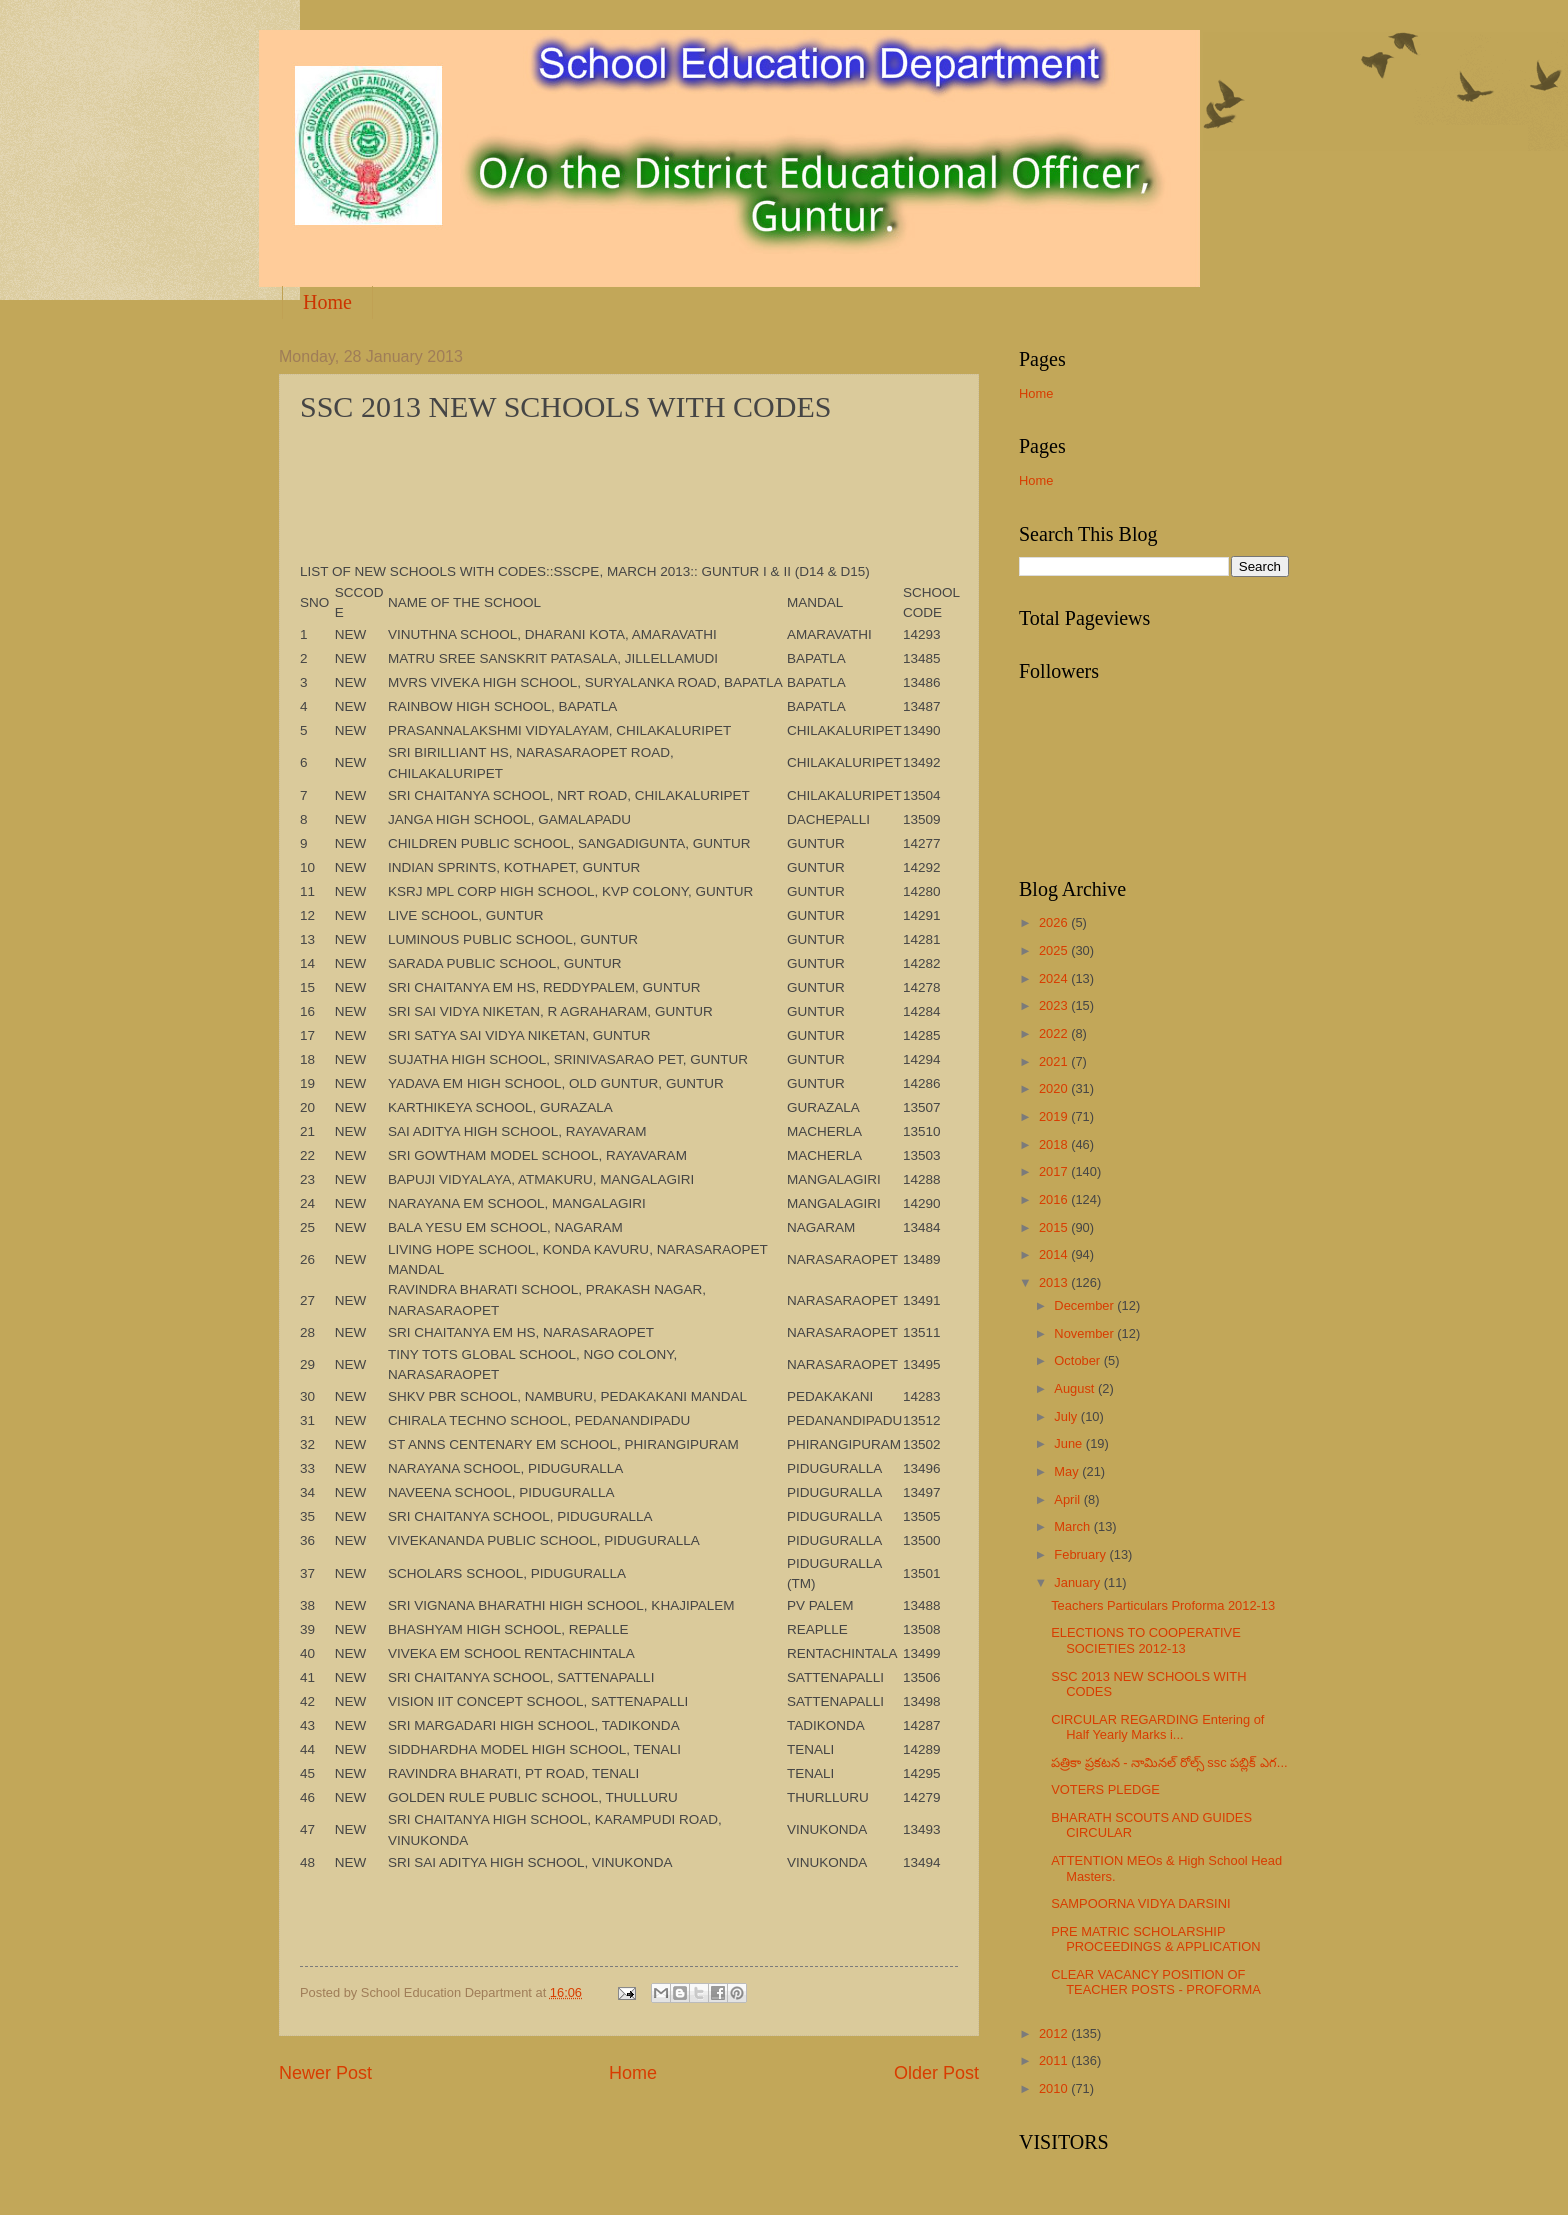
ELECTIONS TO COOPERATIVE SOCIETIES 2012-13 (1146, 1640)
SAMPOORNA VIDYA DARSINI (1140, 1903)
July (1067, 1416)
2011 (1055, 2060)
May (1068, 1471)
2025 (1055, 950)
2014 (1055, 1254)
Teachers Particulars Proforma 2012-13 (1163, 1605)
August (1076, 1388)
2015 (1055, 1227)
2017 (1055, 1171)
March (1073, 1526)
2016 (1055, 1199)
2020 (1055, 1088)
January (1078, 1582)
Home (327, 302)
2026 (1055, 922)
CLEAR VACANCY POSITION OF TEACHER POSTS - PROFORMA (1156, 1982)
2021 (1055, 1061)
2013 (1055, 1282)
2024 (1055, 978)
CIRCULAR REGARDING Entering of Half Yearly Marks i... (1157, 1727)
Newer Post (325, 2073)
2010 (1055, 2088)
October (1078, 1360)
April (1068, 1499)
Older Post (936, 2073)
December (1085, 1305)
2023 (1055, 1005)
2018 (1055, 1144)
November (1085, 1333)
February (1081, 1554)
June (1070, 1443)
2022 (1055, 1033)
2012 (1055, 2033)
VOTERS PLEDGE (1105, 1789)
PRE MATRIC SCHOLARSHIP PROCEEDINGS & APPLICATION (1155, 1939)
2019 (1055, 1116)
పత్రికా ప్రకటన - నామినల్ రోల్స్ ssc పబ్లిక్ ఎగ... (1169, 1762)
